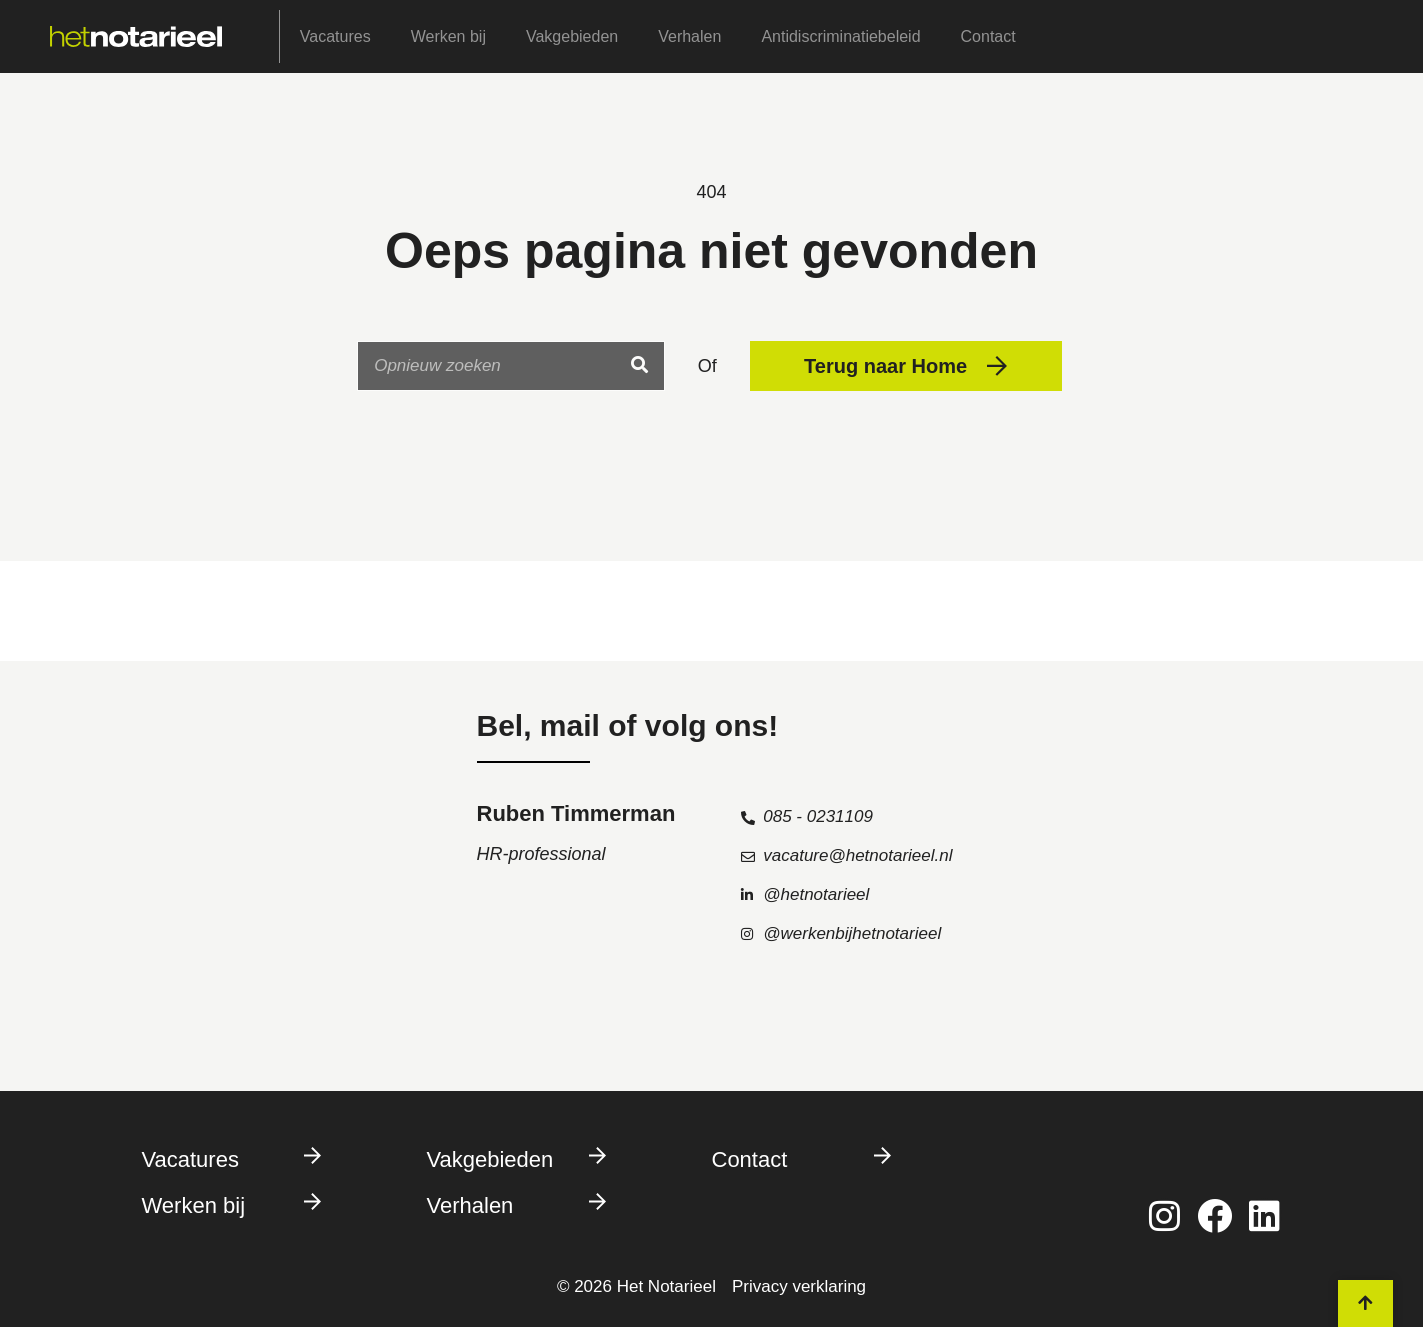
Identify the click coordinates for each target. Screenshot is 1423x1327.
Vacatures (335, 36)
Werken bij (448, 36)
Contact (988, 36)
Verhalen (689, 36)
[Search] (639, 366)
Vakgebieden (572, 36)
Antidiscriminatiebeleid (840, 36)
